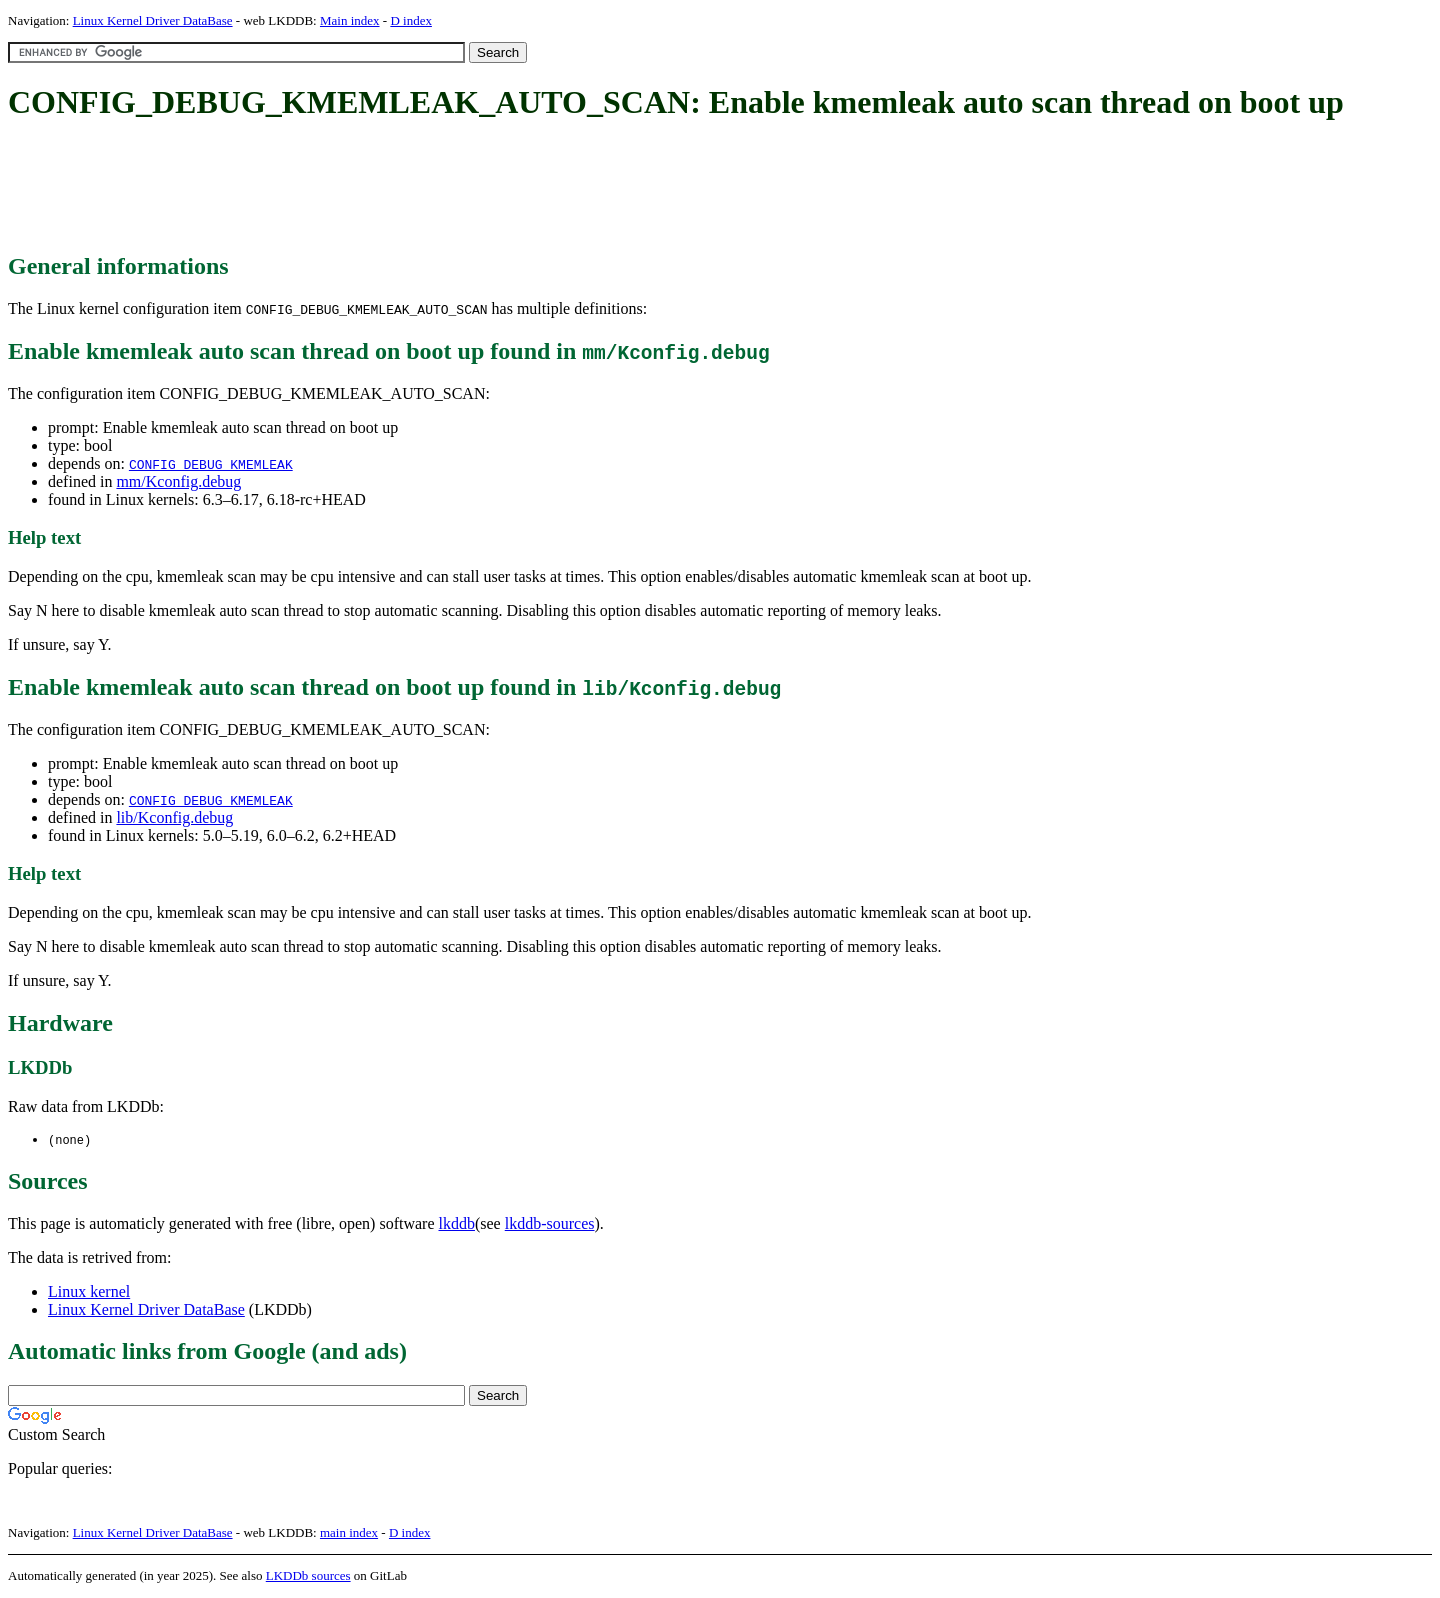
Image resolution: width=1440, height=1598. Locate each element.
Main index (350, 20)
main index (349, 1533)
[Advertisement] (372, 188)
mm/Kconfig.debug (178, 481)
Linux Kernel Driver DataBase (153, 20)
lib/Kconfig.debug (174, 817)
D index (411, 20)
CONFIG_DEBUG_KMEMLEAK (211, 464)
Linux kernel (89, 1292)
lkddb (457, 1224)
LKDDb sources (308, 1576)
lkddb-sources (550, 1224)
